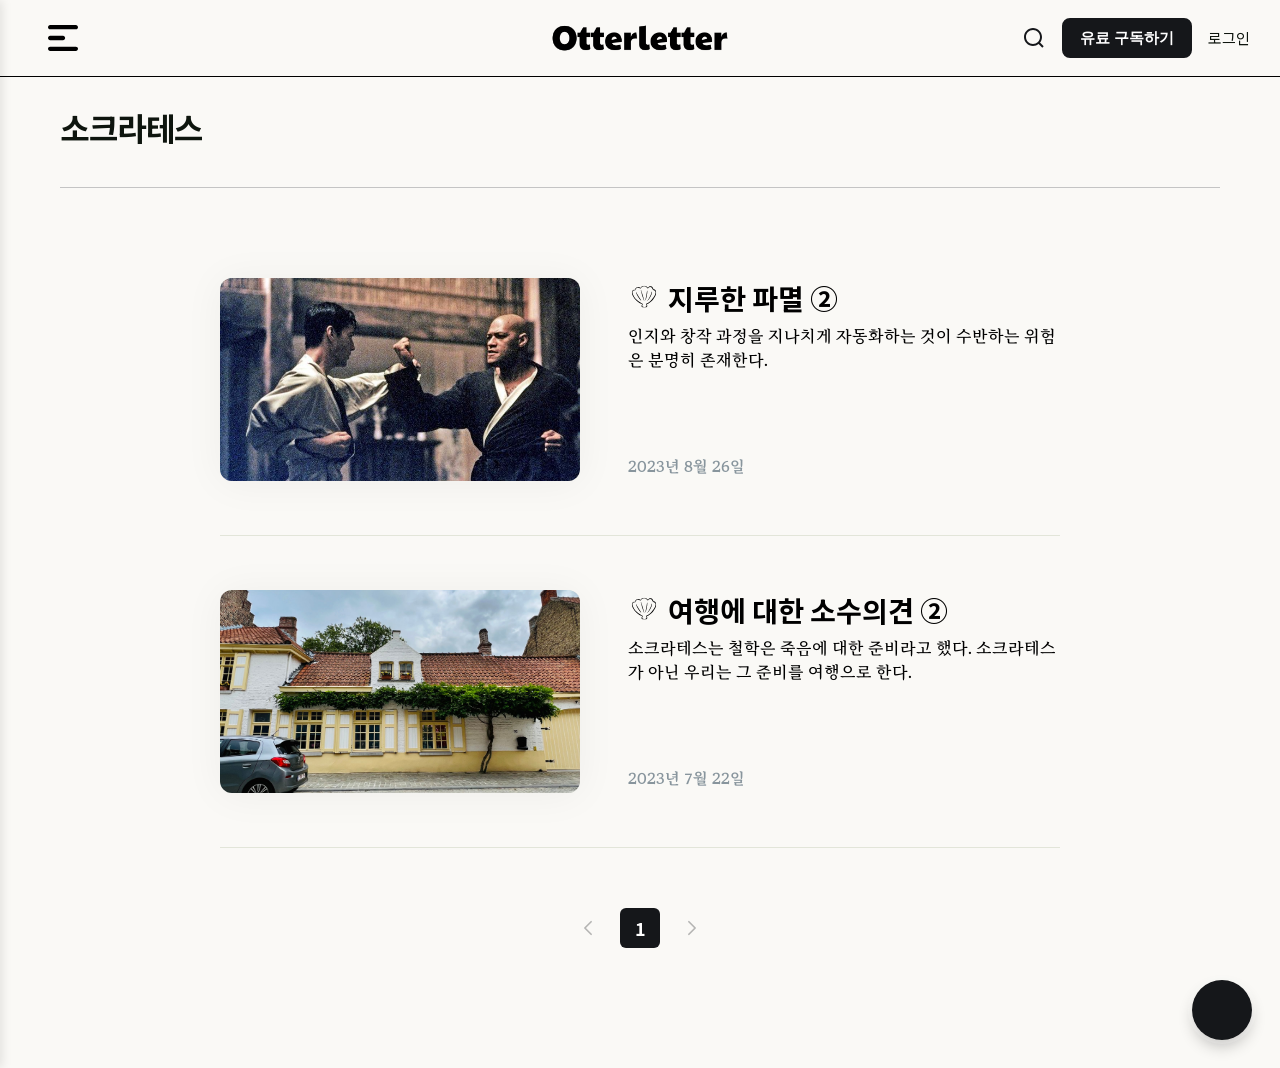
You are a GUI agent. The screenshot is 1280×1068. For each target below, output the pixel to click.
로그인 (1229, 37)
